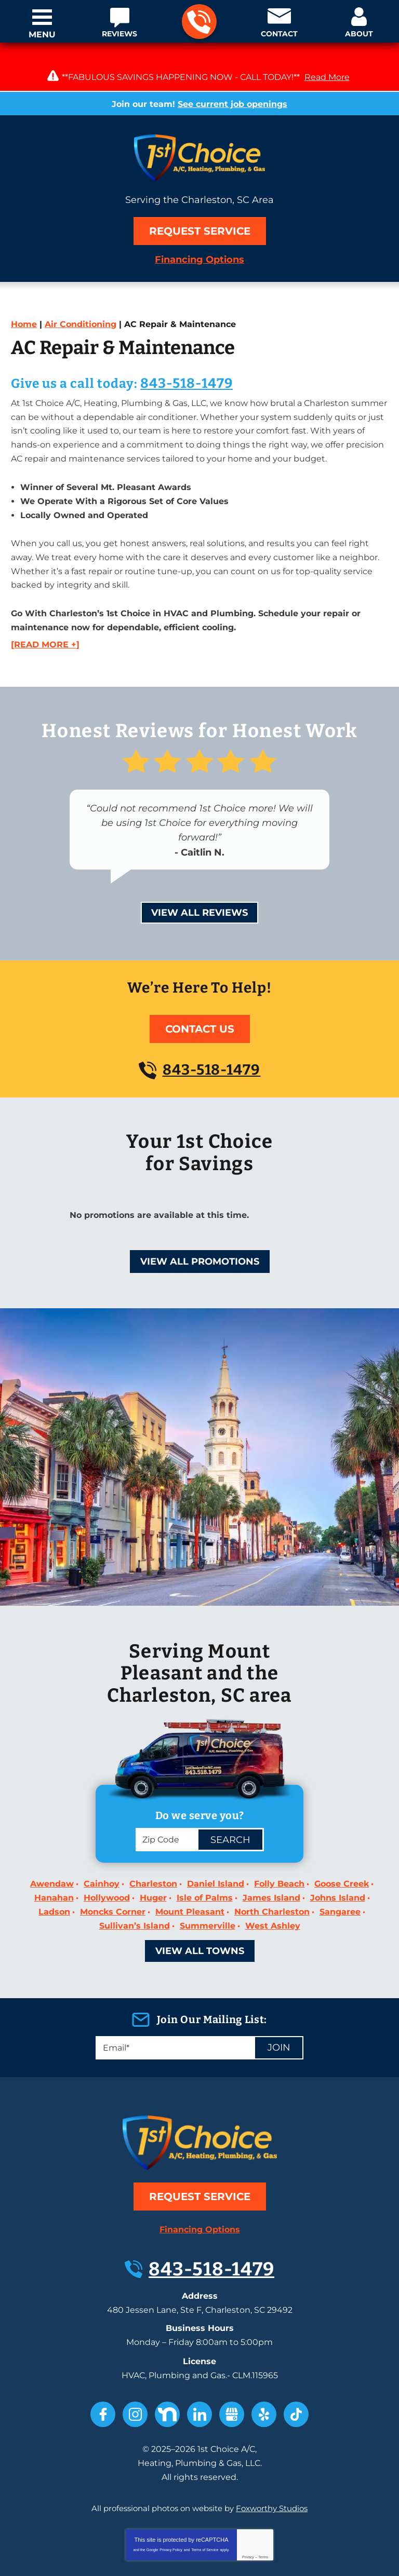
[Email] (199, 2008)
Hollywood (107, 1864)
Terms (263, 2491)
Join (279, 2008)
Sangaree (340, 1876)
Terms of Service (204, 2484)
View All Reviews (199, 879)
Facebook (102, 2358)
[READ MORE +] (45, 613)
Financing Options (199, 259)
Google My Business (231, 2358)
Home (24, 324)
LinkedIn (199, 2358)
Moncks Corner (112, 1876)
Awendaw (52, 1853)
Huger (153, 1864)
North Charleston (272, 1876)
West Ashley (272, 1887)
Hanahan (54, 1864)
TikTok (296, 2358)
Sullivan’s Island (134, 1887)
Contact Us (199, 995)
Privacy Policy (170, 2484)
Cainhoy (101, 1853)
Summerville (207, 1887)
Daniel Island (215, 1853)
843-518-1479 (198, 22)
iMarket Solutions (137, 2557)
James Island (271, 1864)
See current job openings (232, 104)
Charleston (153, 1853)
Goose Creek (341, 1853)
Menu (42, 34)
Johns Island (337, 1864)
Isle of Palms (205, 1864)
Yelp (263, 2358)
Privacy (248, 2491)
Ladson (54, 1876)
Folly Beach (279, 1853)
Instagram (135, 2358)
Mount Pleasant (189, 1876)
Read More (327, 77)
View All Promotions (199, 1227)
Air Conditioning (80, 324)
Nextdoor (167, 2358)
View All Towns (199, 1911)
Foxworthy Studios (272, 2444)
